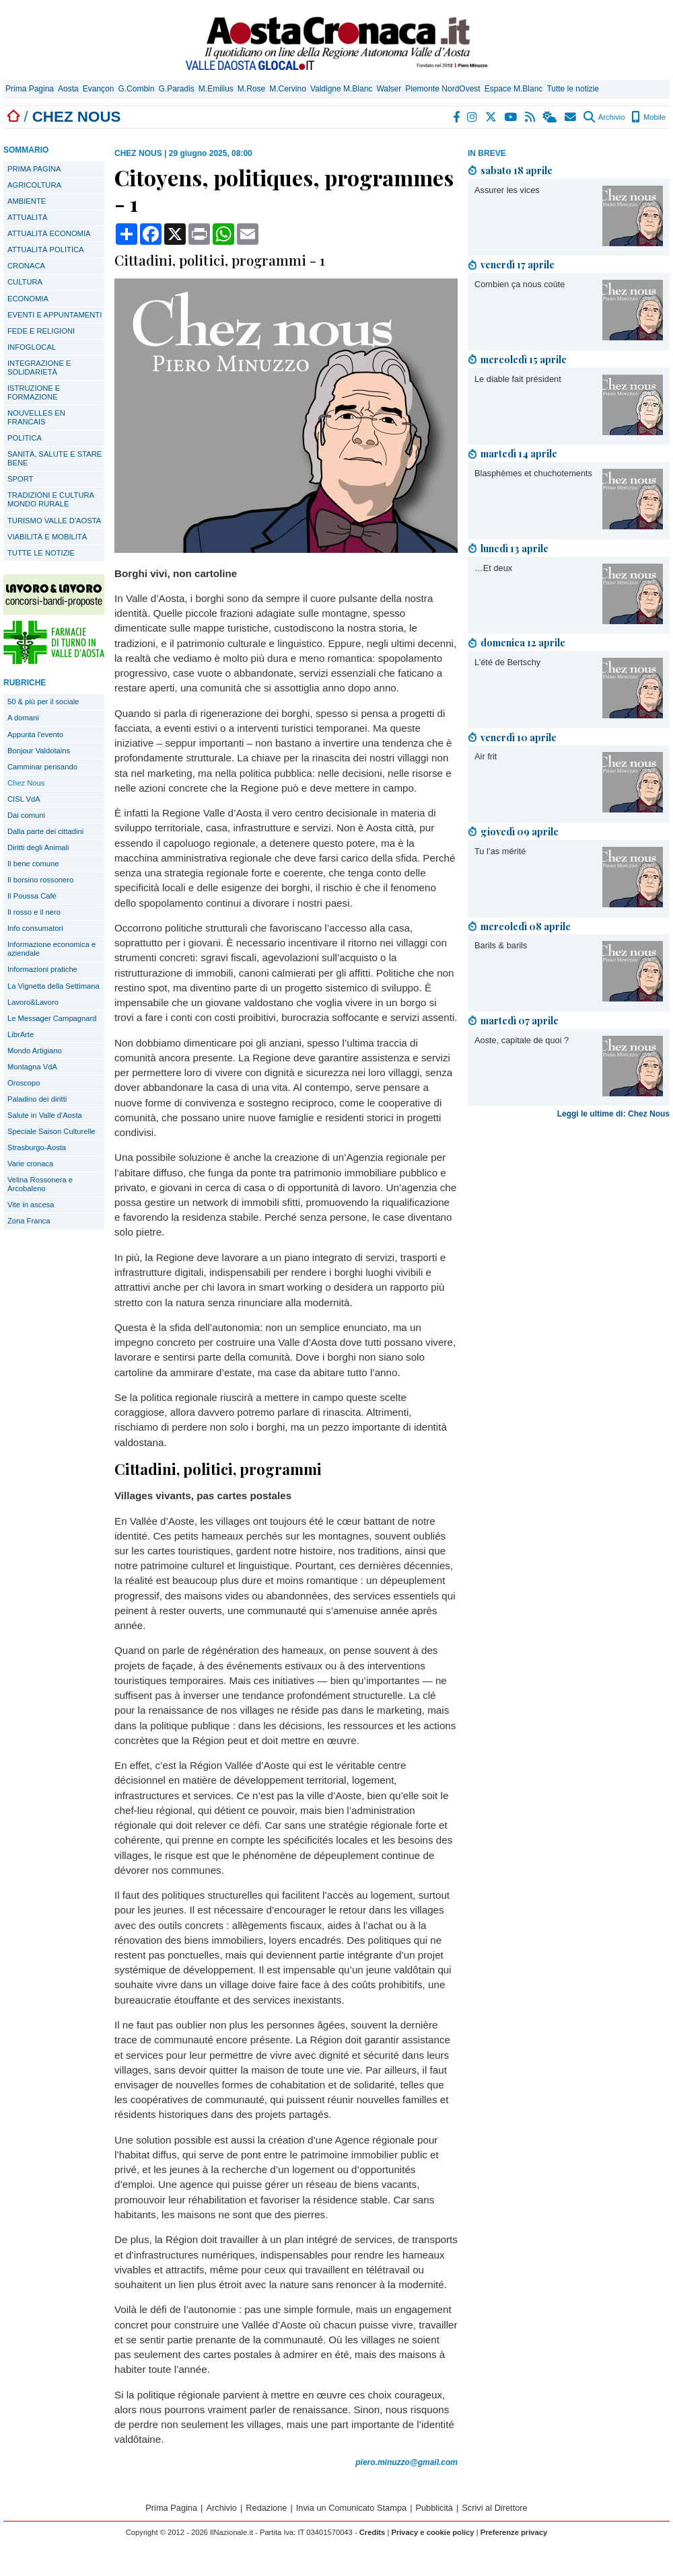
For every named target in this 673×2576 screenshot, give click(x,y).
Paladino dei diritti (37, 1099)
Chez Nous (25, 783)
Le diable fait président (517, 379)
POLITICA (24, 438)
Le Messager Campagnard (51, 1018)
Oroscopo (23, 1083)
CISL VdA (23, 799)
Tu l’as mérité (500, 851)
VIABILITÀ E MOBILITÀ (47, 537)
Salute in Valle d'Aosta (44, 1115)
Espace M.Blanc (514, 88)
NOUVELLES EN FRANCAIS (36, 417)
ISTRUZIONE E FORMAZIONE (33, 392)
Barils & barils (500, 945)
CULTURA (24, 282)
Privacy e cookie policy (432, 2532)
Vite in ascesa (30, 1205)
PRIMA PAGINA (34, 169)
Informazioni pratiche (42, 969)
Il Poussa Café (32, 896)
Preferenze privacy (514, 2532)
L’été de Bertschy (507, 662)
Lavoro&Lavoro (33, 1002)
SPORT (20, 479)
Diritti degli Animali (38, 847)
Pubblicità (434, 2508)
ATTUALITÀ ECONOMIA (49, 233)
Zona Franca (28, 1221)
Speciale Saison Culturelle (51, 1131)
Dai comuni (26, 815)
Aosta (68, 88)
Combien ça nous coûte (519, 284)
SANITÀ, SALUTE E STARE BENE (54, 458)
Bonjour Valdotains (38, 751)
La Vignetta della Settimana (53, 986)
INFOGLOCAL (31, 347)
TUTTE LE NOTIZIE (41, 553)
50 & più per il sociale (43, 701)
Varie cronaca (30, 1164)
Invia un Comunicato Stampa (351, 2508)
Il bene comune (33, 864)
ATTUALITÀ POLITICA (45, 249)
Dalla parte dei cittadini (45, 831)
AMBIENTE (26, 201)
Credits (372, 2532)
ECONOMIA (27, 299)
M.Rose (251, 88)
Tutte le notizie (572, 88)
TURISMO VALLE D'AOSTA (54, 521)
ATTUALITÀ (27, 217)
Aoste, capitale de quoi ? (521, 1040)
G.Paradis (176, 88)
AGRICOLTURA (34, 185)
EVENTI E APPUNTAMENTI (54, 315)
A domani (23, 718)
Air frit (485, 756)
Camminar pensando (42, 767)
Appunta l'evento (35, 734)
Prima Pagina (29, 88)
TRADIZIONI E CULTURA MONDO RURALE (50, 499)
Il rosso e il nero (34, 912)
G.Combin (136, 88)
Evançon (98, 88)
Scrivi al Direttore (494, 2508)
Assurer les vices (507, 190)
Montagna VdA (32, 1067)
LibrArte (20, 1034)
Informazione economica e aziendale (51, 948)
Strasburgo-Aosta (36, 1147)
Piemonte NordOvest (442, 88)
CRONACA (26, 266)
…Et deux (493, 568)
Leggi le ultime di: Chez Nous (613, 1114)
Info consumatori (35, 928)
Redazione (266, 2508)
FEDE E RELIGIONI (41, 331)
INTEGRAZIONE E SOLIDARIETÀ (39, 367)
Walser (388, 88)
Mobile (648, 117)
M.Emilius (216, 88)
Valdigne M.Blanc (341, 88)
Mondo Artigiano (34, 1051)
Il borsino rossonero (40, 880)
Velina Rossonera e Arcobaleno (40, 1184)
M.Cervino (287, 88)
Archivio (604, 117)
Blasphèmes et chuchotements (533, 473)
